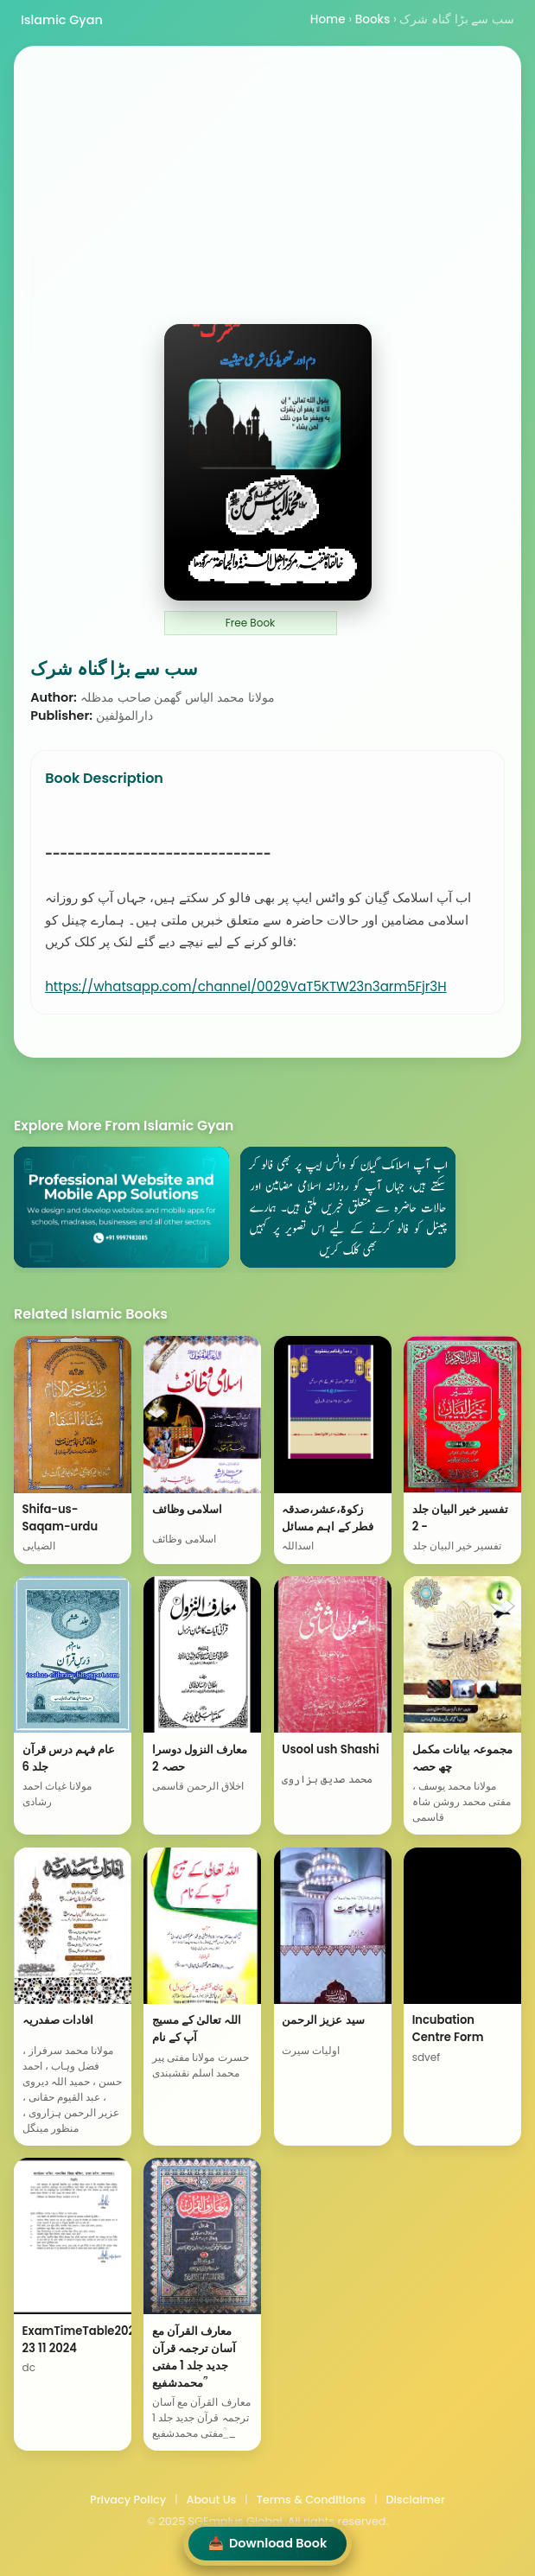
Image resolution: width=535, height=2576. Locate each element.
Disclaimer (415, 2499)
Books (373, 19)
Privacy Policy (128, 2499)
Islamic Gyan (62, 20)
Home (328, 19)
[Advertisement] (267, 194)
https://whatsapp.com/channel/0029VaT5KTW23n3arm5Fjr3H (245, 986)
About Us (211, 2499)
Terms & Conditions (311, 2499)
